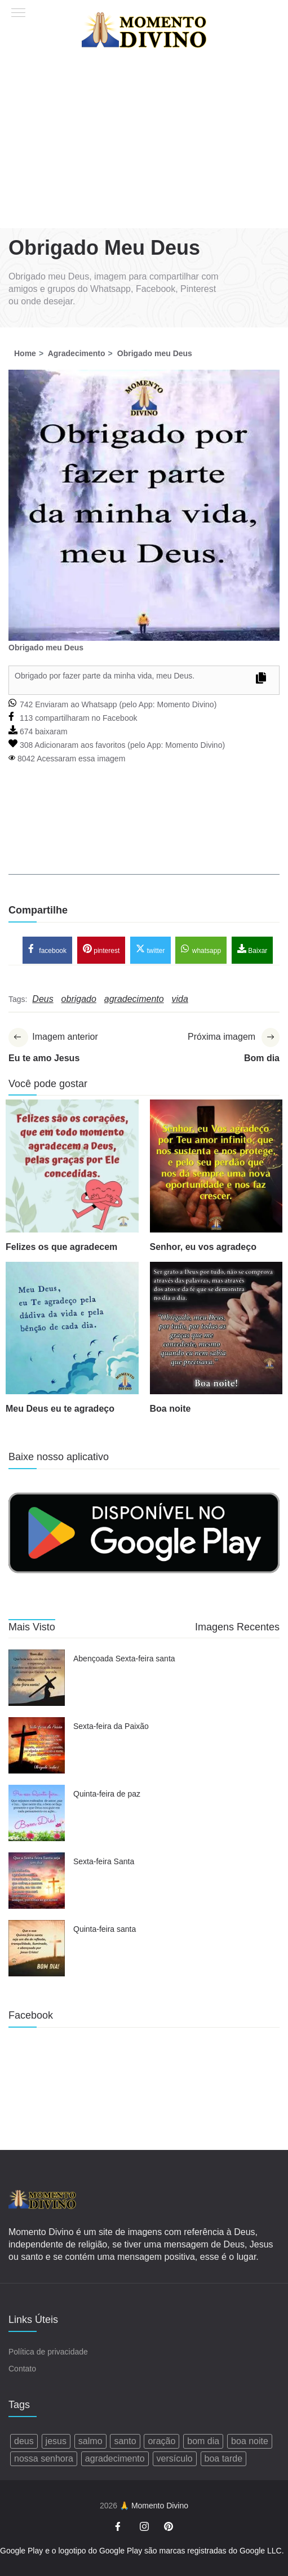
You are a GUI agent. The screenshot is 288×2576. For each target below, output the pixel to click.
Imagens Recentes (237, 1627)
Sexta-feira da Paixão (111, 1726)
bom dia (203, 2441)
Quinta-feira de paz (106, 1793)
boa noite (249, 2441)
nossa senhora (43, 2458)
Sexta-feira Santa (103, 1861)
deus (24, 2441)
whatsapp (201, 949)
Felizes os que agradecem (61, 1247)
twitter (150, 949)
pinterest (101, 949)
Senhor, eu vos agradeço (203, 1247)
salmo (90, 2441)
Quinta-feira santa (104, 1929)
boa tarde (224, 2458)
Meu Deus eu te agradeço (60, 1408)
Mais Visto (31, 1627)
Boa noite (170, 1408)
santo (125, 2441)
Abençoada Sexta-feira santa (124, 1658)
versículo (175, 2458)
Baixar (252, 949)
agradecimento (115, 2458)
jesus (56, 2441)
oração (161, 2441)
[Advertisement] (144, 144)
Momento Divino (185, 704)
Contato (22, 2368)
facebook (47, 949)
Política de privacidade (48, 2351)
